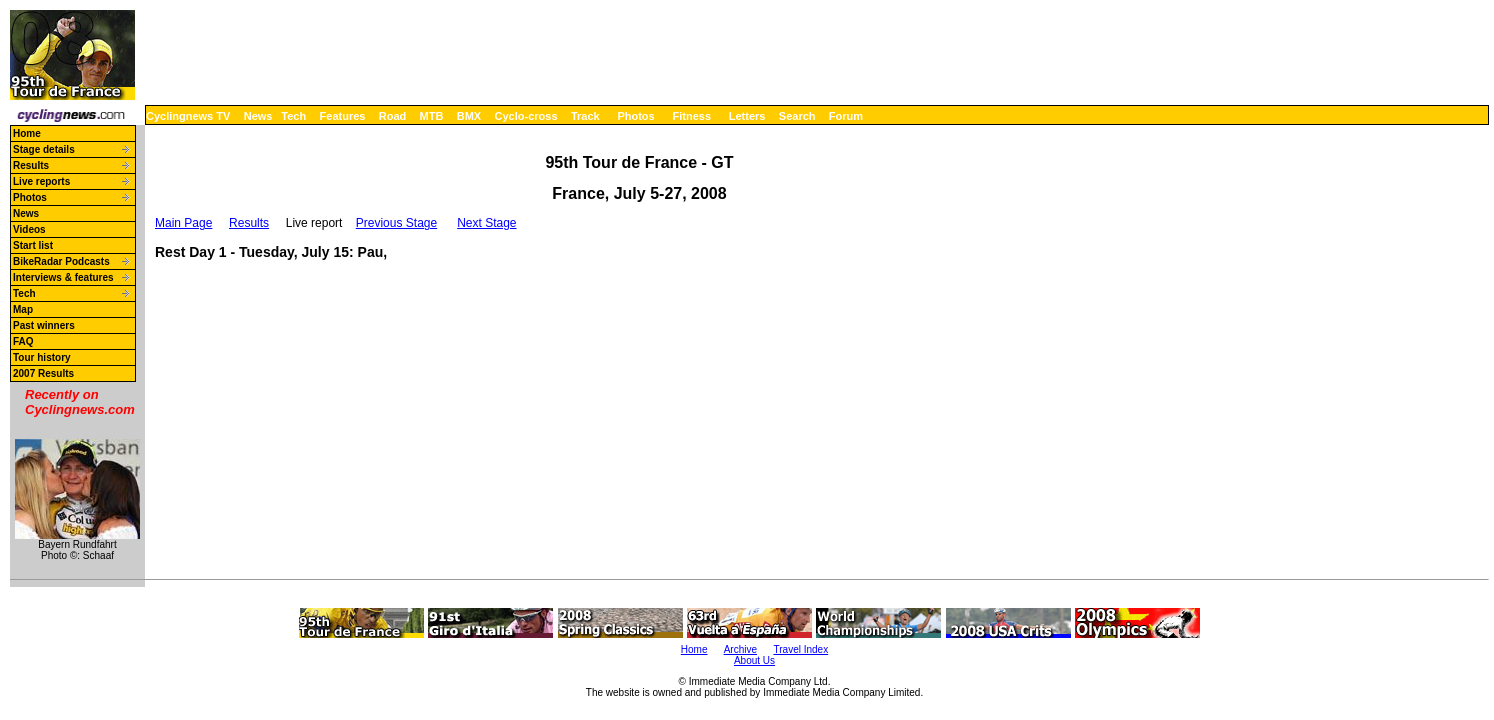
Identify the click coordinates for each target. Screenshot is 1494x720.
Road (393, 116)
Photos (635, 116)
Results (31, 165)
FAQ (23, 341)
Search (797, 116)
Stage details (44, 149)
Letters (747, 116)
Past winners (44, 325)
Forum (846, 116)
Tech (293, 116)
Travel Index (801, 649)
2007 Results (43, 373)
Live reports (41, 181)
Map (23, 309)
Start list (33, 245)
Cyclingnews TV (188, 116)
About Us (754, 660)
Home (27, 133)
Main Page (183, 223)
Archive (740, 649)
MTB (432, 116)
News (258, 116)
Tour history (42, 357)
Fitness (691, 116)
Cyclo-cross (526, 116)
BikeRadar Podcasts (61, 261)
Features (343, 116)
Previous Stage (396, 223)
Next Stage (486, 223)
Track (585, 116)
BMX (469, 116)
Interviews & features (63, 277)
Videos (29, 229)
